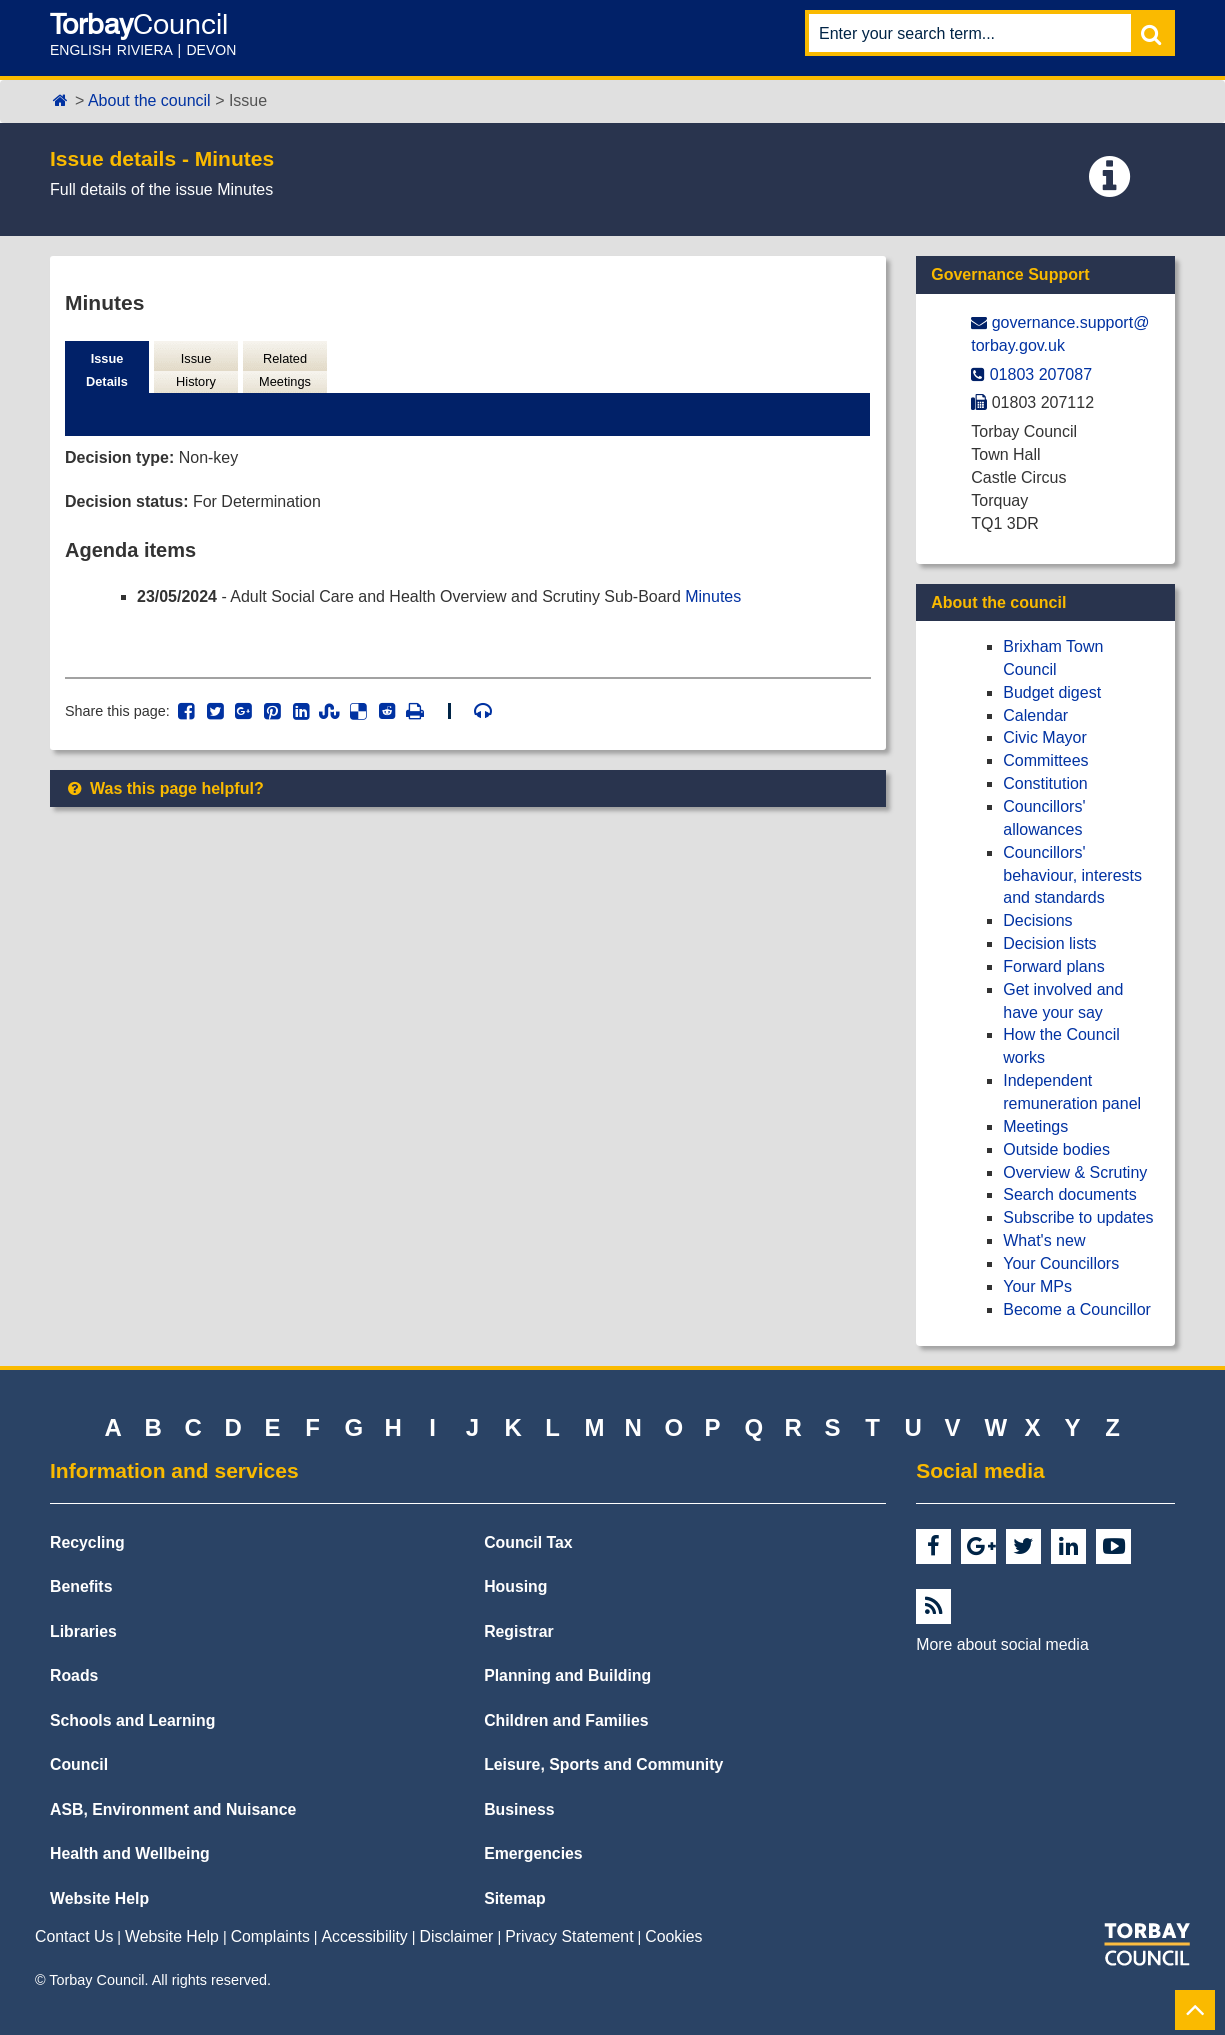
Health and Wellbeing (130, 1853)
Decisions (1037, 920)
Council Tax (528, 1542)
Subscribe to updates (1078, 1217)
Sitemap (515, 1898)
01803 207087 (1041, 374)
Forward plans (1053, 966)
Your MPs (1037, 1286)
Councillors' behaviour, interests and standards (1072, 875)
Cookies (673, 1936)
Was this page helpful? (164, 788)
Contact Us (74, 1936)
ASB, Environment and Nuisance (173, 1809)
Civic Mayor (1045, 737)
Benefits (81, 1586)
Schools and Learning (132, 1720)
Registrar (519, 1631)
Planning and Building (567, 1675)
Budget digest (1052, 692)
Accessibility (365, 1936)
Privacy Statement (569, 1936)
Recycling (87, 1542)
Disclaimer (457, 1936)
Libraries (83, 1631)
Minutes (714, 596)
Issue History (196, 370)
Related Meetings (285, 370)
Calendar (1035, 715)
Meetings (1035, 1126)
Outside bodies (1056, 1149)
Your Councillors (1061, 1263)
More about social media (1002, 1644)
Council (79, 1764)
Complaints (270, 1936)
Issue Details (107, 370)
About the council (149, 100)
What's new (1044, 1240)
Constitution (1045, 783)
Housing (515, 1586)
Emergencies (533, 1853)
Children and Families (566, 1720)
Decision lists (1049, 943)
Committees (1045, 760)
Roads (74, 1675)
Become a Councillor (1077, 1309)
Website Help (99, 1898)
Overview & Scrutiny (1075, 1172)
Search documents (1069, 1194)
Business (519, 1809)
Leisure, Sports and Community (603, 1764)
